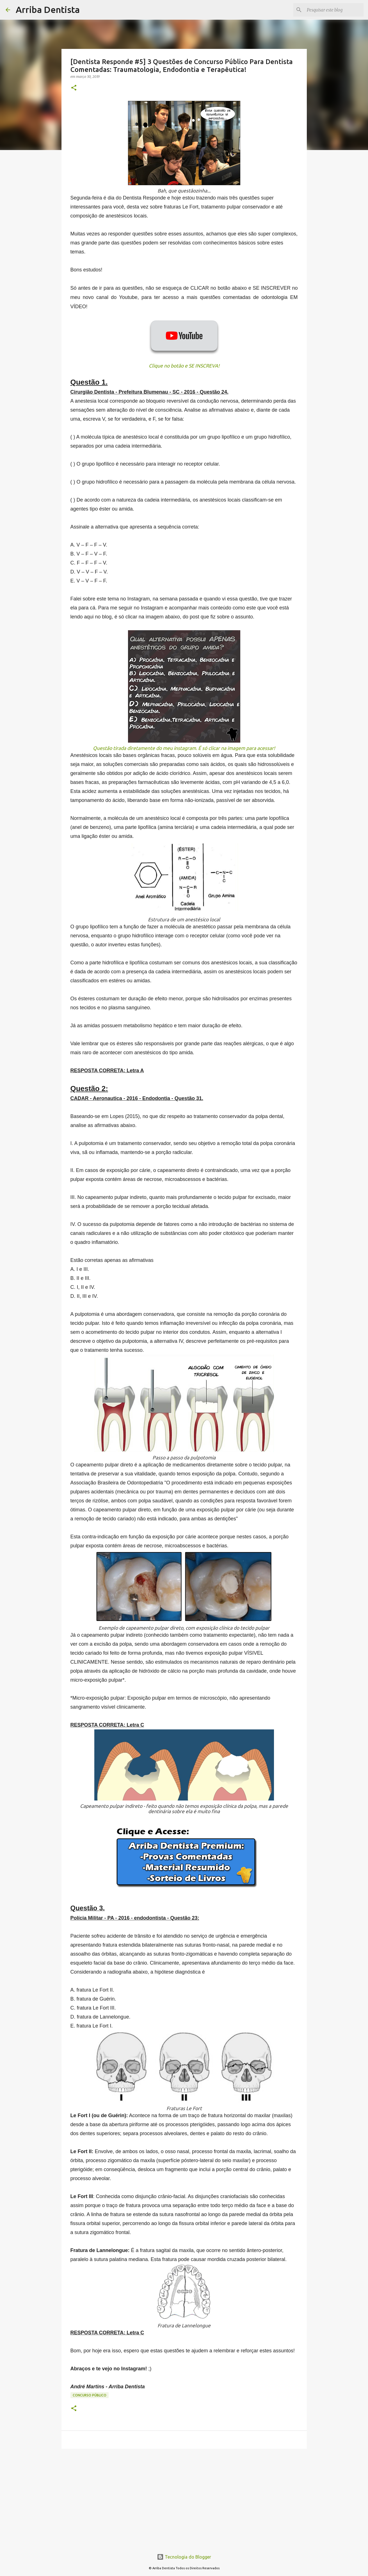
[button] (73, 88)
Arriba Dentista (48, 9)
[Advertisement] (184, 2496)
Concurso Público (89, 2395)
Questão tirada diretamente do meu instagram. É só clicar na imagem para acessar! (184, 748)
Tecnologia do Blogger (184, 2556)
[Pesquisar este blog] (334, 10)
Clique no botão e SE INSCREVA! (184, 365)
